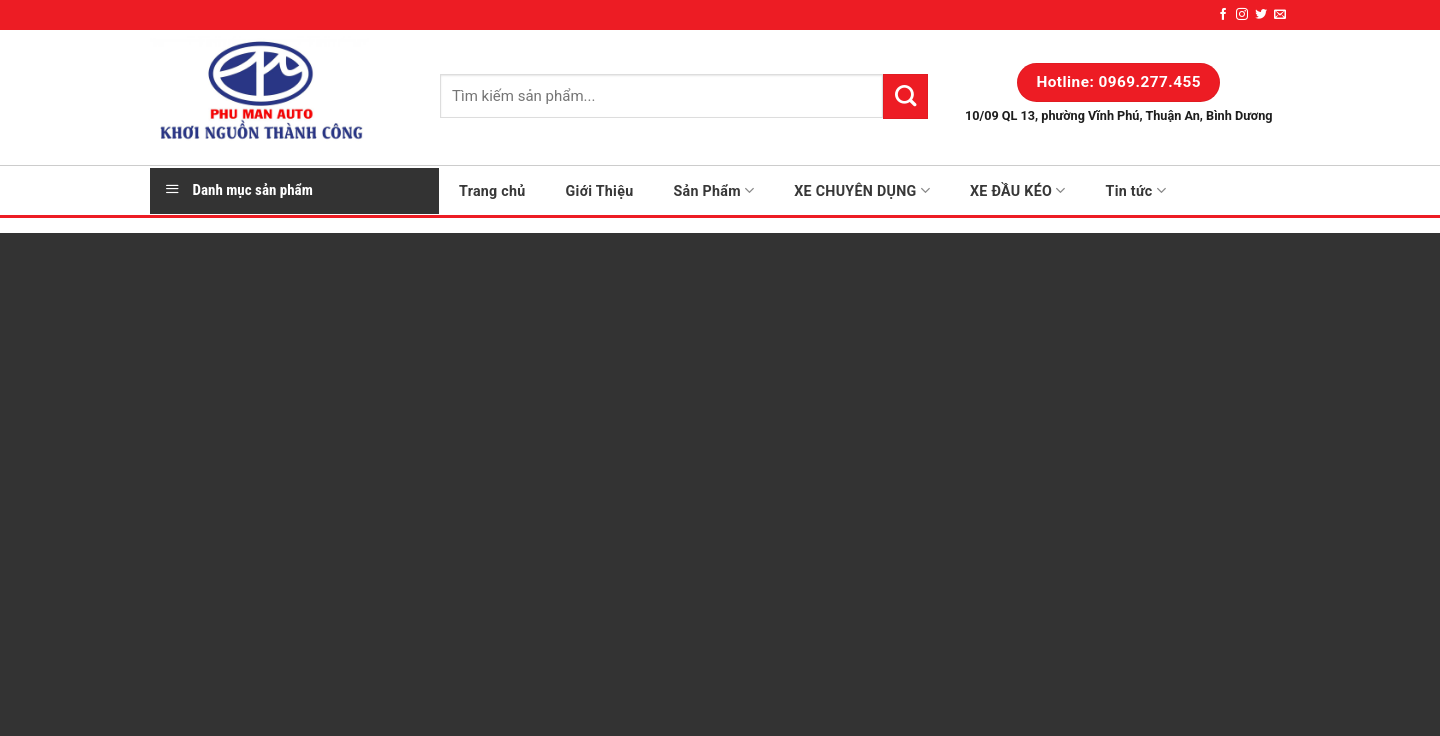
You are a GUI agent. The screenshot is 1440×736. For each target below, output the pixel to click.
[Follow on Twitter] (1261, 15)
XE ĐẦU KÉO (1018, 190)
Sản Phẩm (713, 190)
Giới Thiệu (600, 191)
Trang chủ (492, 191)
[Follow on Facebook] (1223, 15)
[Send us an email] (1280, 15)
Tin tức (1136, 190)
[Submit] (905, 96)
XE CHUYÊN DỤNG (862, 190)
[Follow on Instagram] (1242, 15)
